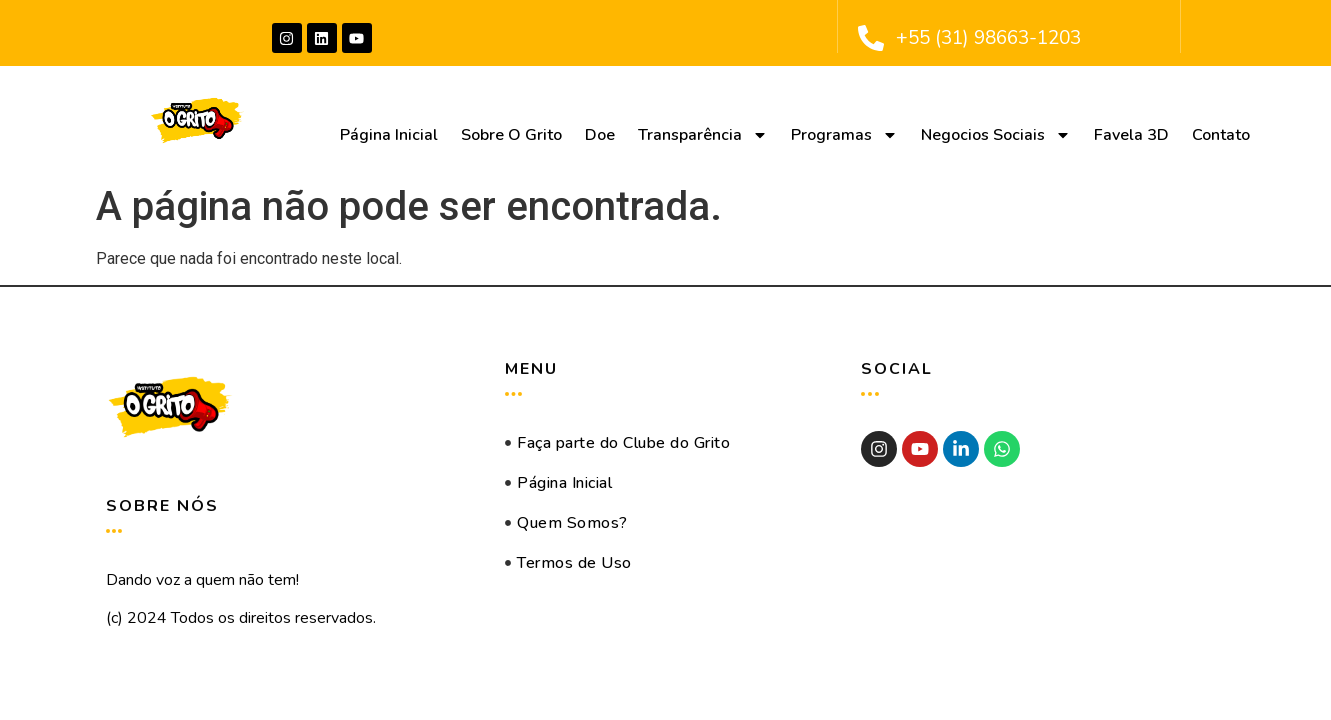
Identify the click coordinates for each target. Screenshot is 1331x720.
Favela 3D (1131, 135)
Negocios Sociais (996, 135)
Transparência (703, 135)
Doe (600, 135)
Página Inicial (389, 135)
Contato (1221, 135)
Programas (844, 135)
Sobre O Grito (511, 135)
